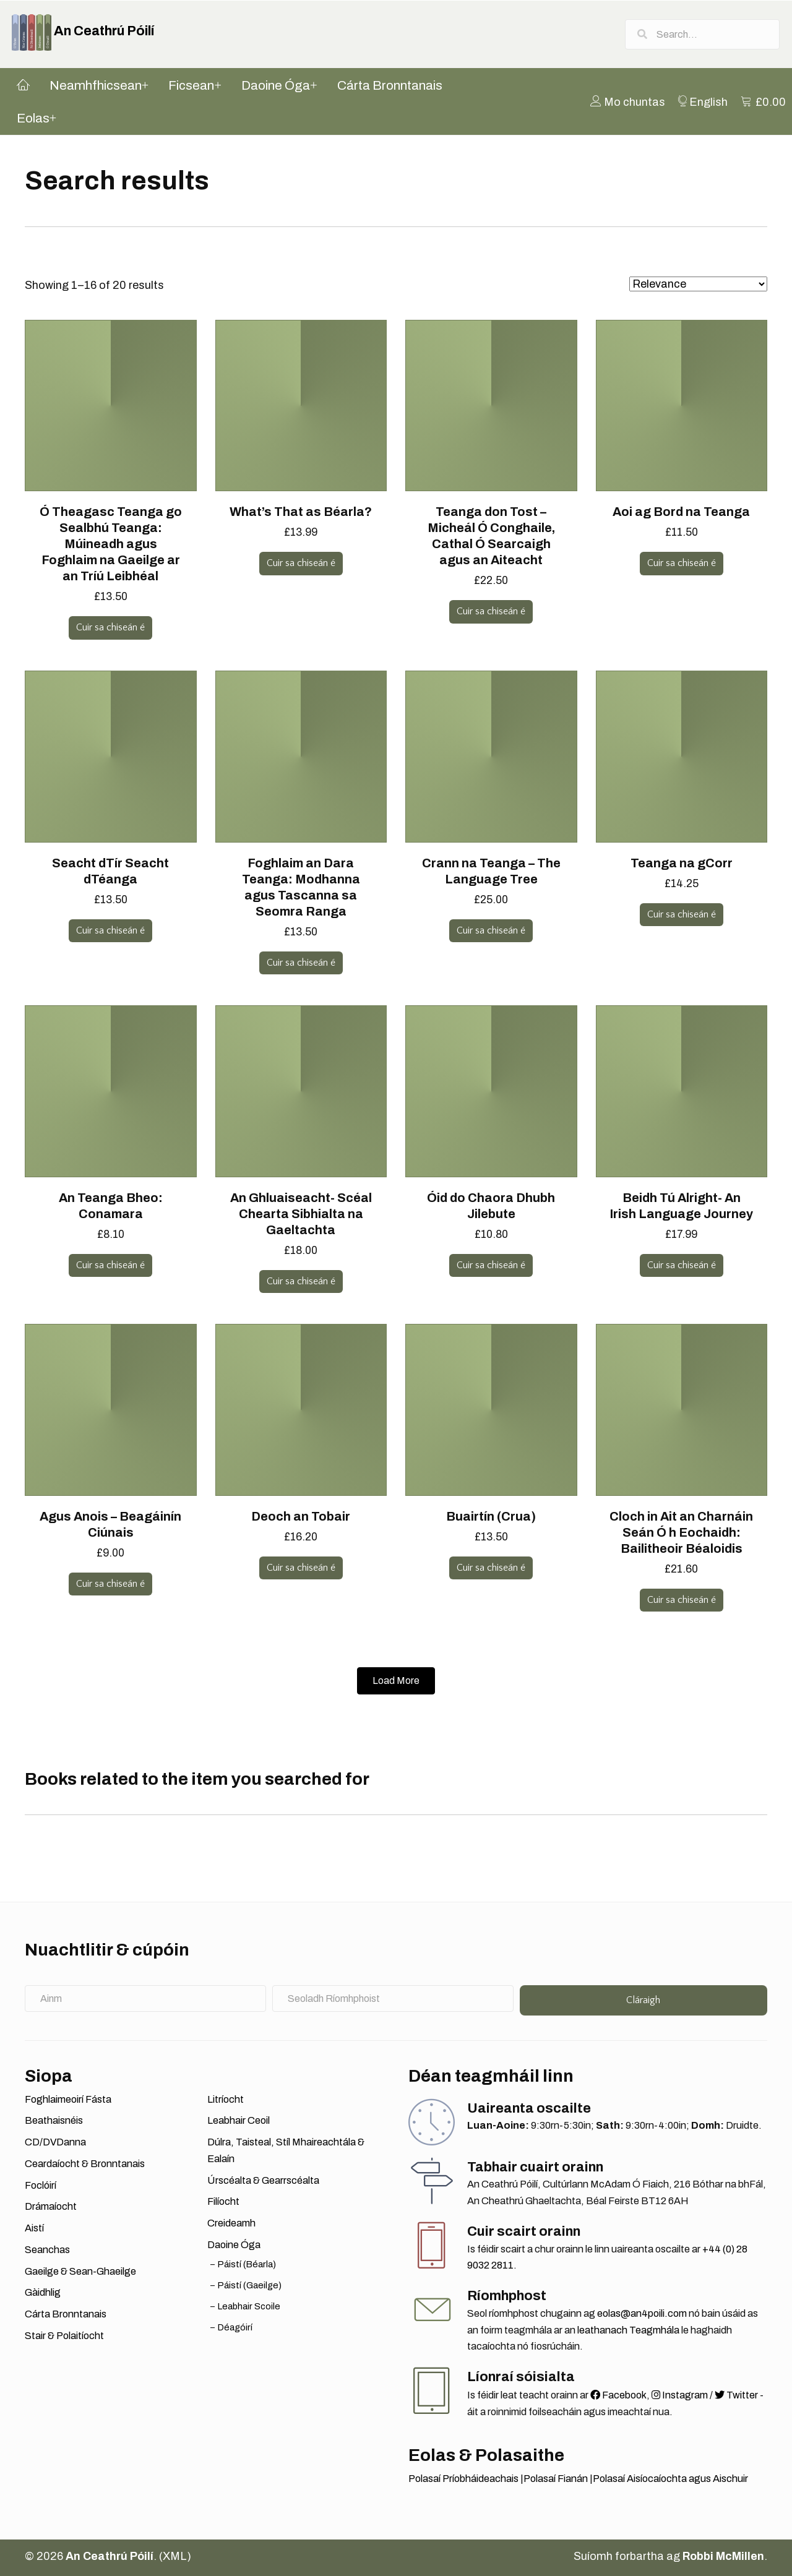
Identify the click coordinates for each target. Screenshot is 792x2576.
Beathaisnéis (54, 2121)
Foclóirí (40, 2185)
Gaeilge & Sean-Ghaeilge (80, 2271)
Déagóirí (235, 2327)
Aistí (34, 2228)
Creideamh (231, 2223)
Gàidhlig (43, 2293)
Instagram (680, 2395)
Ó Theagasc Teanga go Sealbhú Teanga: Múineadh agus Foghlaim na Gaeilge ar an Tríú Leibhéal (111, 544)
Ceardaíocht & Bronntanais (85, 2163)
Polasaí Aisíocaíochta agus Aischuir (670, 2479)
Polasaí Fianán (555, 2479)
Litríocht (225, 2099)
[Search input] (702, 34)
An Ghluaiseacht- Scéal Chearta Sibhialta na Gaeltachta (301, 1214)
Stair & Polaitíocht (64, 2335)
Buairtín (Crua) (491, 1516)
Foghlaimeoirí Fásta (68, 2099)
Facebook (618, 2395)
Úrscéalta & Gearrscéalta (263, 2180)
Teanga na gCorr (682, 863)
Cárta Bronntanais (65, 2314)
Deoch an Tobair (300, 1516)
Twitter (736, 2395)
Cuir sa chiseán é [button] (110, 627)
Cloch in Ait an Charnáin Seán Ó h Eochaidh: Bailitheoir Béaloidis (681, 1532)
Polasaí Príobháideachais (463, 2479)
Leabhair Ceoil (238, 2121)
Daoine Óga (233, 2244)
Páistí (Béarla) (247, 2264)
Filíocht (223, 2202)
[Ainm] (145, 1998)
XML (175, 2556)
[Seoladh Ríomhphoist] (393, 1998)
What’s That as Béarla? (301, 512)
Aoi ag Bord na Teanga (681, 512)
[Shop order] (698, 284)
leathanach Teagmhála (628, 2330)
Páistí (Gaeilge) (250, 2285)
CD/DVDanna (55, 2142)
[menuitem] (627, 102)
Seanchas (47, 2249)
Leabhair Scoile (249, 2306)
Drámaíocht (51, 2207)
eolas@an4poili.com (642, 2314)
